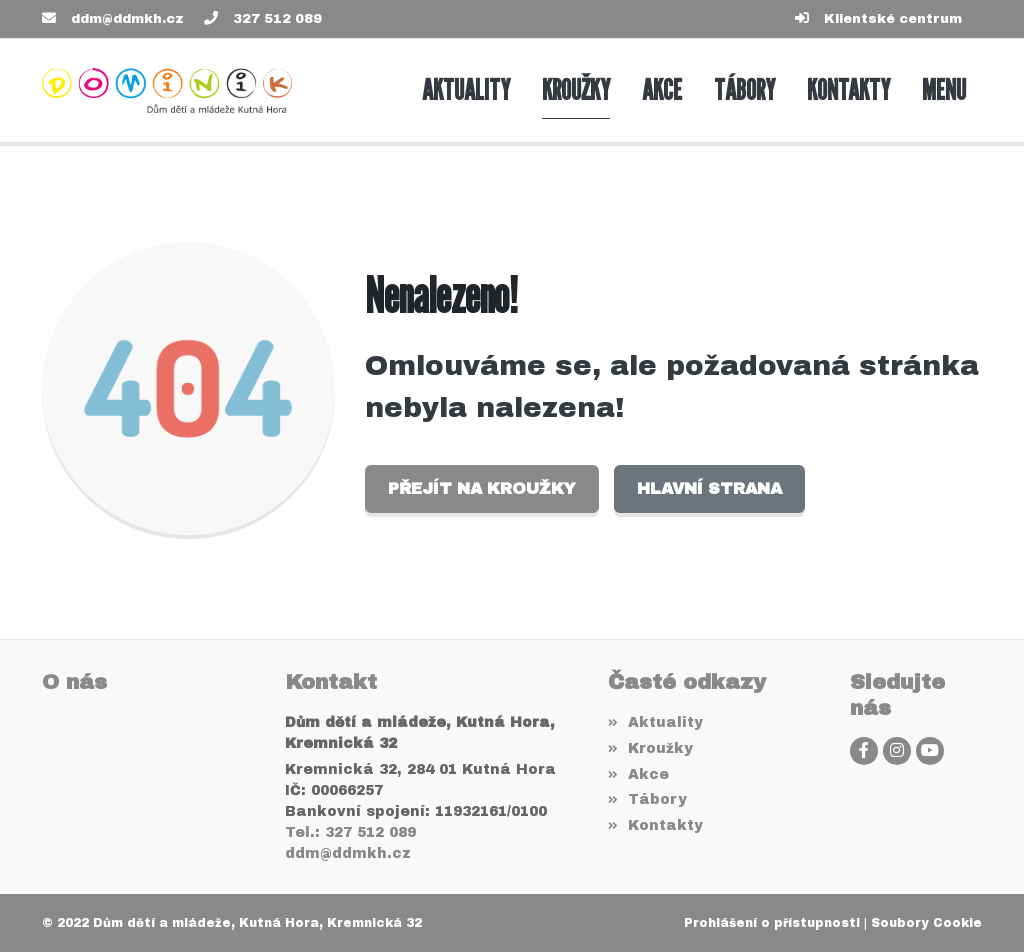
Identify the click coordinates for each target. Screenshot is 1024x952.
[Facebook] (864, 751)
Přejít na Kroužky (482, 488)
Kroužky (650, 748)
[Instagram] (897, 751)
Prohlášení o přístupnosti (772, 923)
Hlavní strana (709, 488)
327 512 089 (277, 19)
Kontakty (655, 825)
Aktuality (655, 722)
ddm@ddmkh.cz (127, 19)
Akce (638, 774)
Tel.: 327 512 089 (350, 832)
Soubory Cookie (926, 923)
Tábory (647, 799)
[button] (944, 90)
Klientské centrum (893, 19)
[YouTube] (930, 751)
